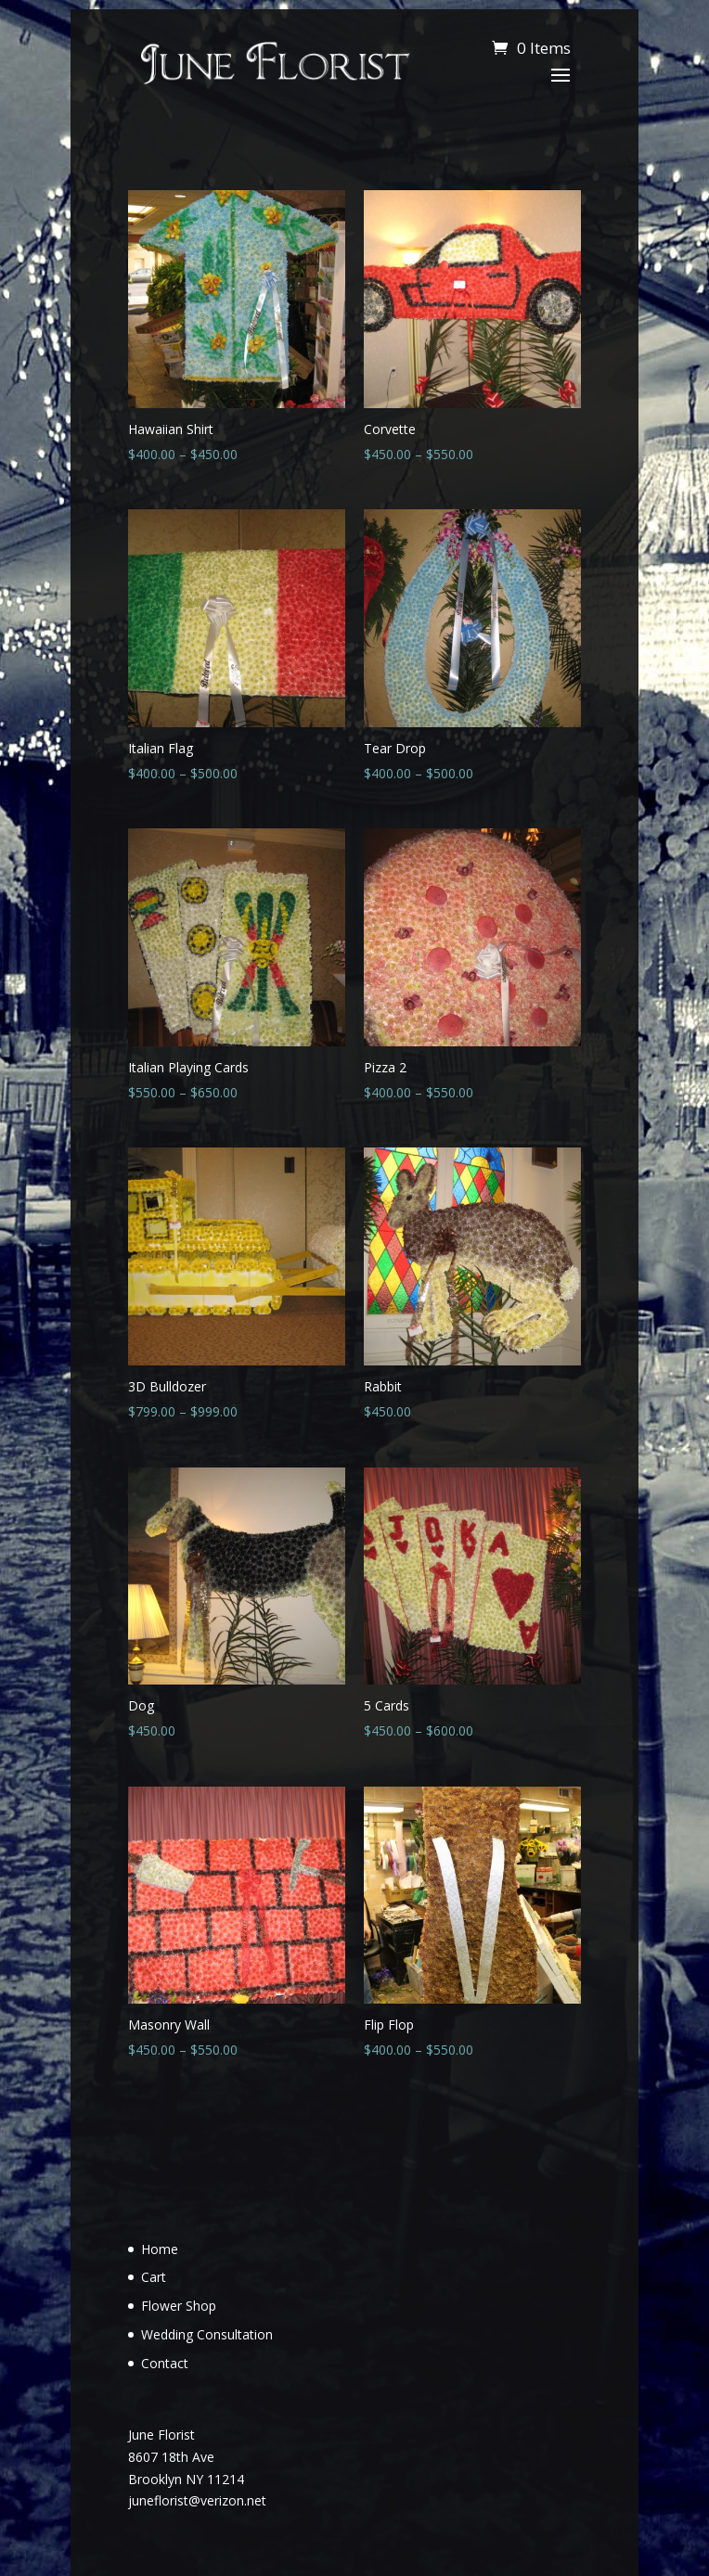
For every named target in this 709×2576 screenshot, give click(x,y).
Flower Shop (178, 2305)
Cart (153, 2277)
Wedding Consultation (207, 2334)
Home (159, 2249)
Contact (164, 2363)
